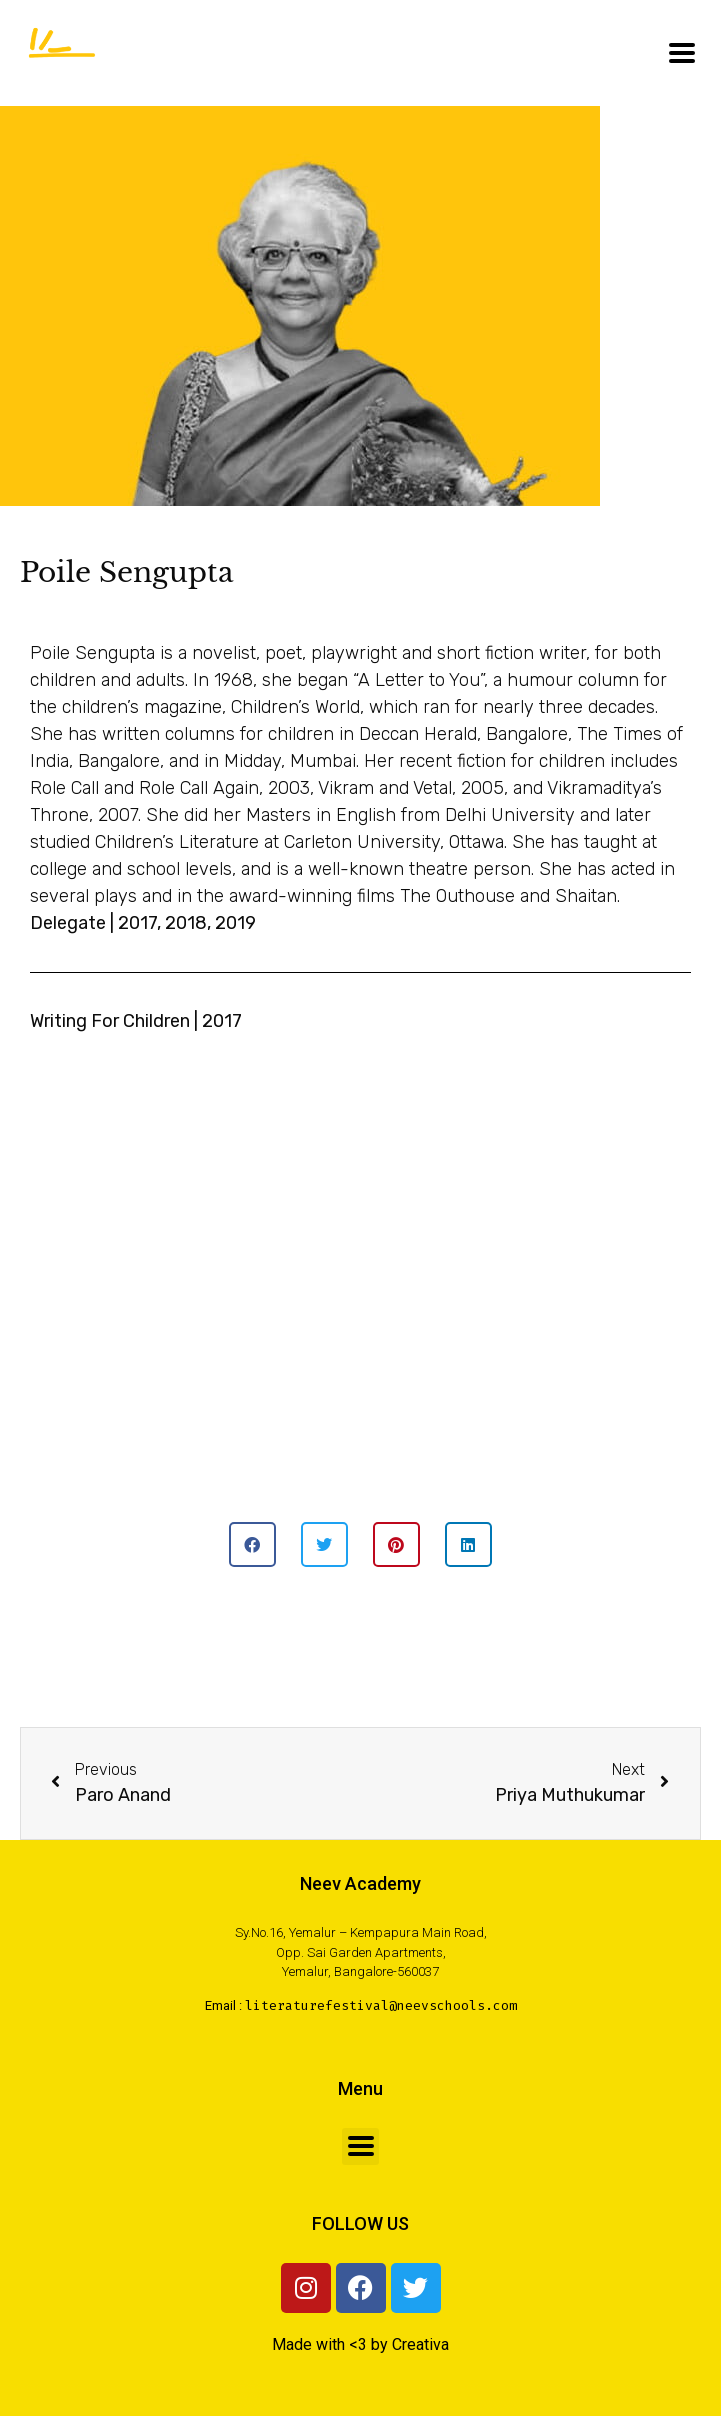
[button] (252, 1544)
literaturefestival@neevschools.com (381, 2005)
